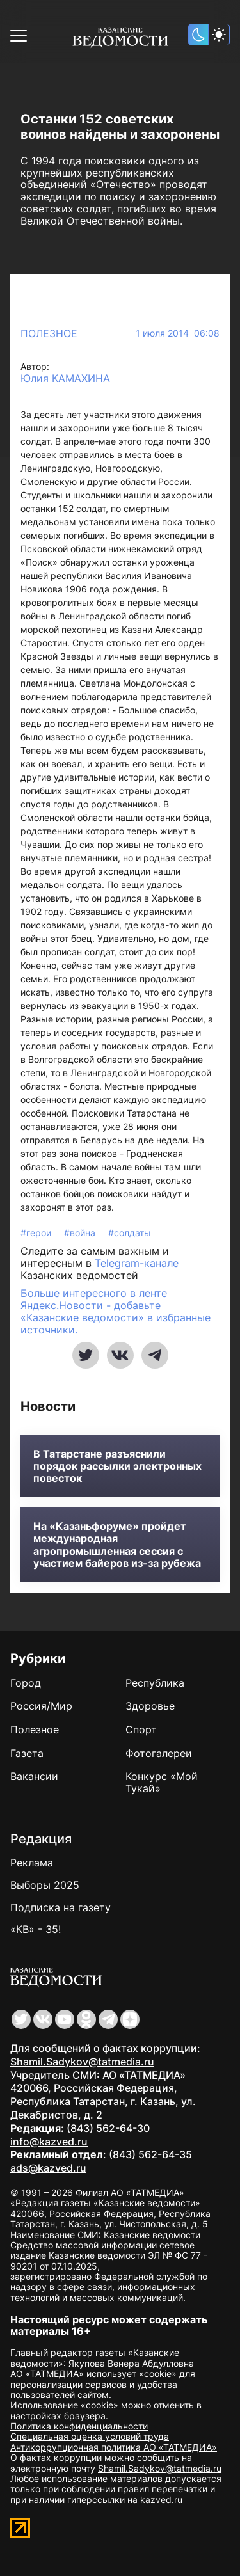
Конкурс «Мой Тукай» (161, 1782)
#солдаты (129, 1232)
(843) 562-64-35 (150, 2154)
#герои (37, 1232)
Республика (154, 1682)
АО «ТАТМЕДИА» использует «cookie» (93, 2373)
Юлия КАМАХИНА (65, 378)
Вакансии (34, 1776)
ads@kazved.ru (48, 2167)
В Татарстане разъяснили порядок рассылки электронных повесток (117, 1466)
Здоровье (150, 1705)
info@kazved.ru (49, 2141)
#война (81, 1232)
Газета (27, 1753)
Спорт (141, 1729)
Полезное (48, 333)
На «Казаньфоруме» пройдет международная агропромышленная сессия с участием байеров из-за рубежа (117, 1545)
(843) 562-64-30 (108, 2128)
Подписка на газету (60, 1907)
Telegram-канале (137, 1263)
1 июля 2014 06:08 (178, 333)
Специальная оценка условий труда (89, 2436)
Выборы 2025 (44, 1885)
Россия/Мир (41, 1705)
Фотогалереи (158, 1753)
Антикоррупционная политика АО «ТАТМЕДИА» (113, 2447)
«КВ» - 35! (35, 1929)
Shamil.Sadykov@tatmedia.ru (82, 2061)
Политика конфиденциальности (79, 2426)
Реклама (31, 1862)
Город (25, 1682)
